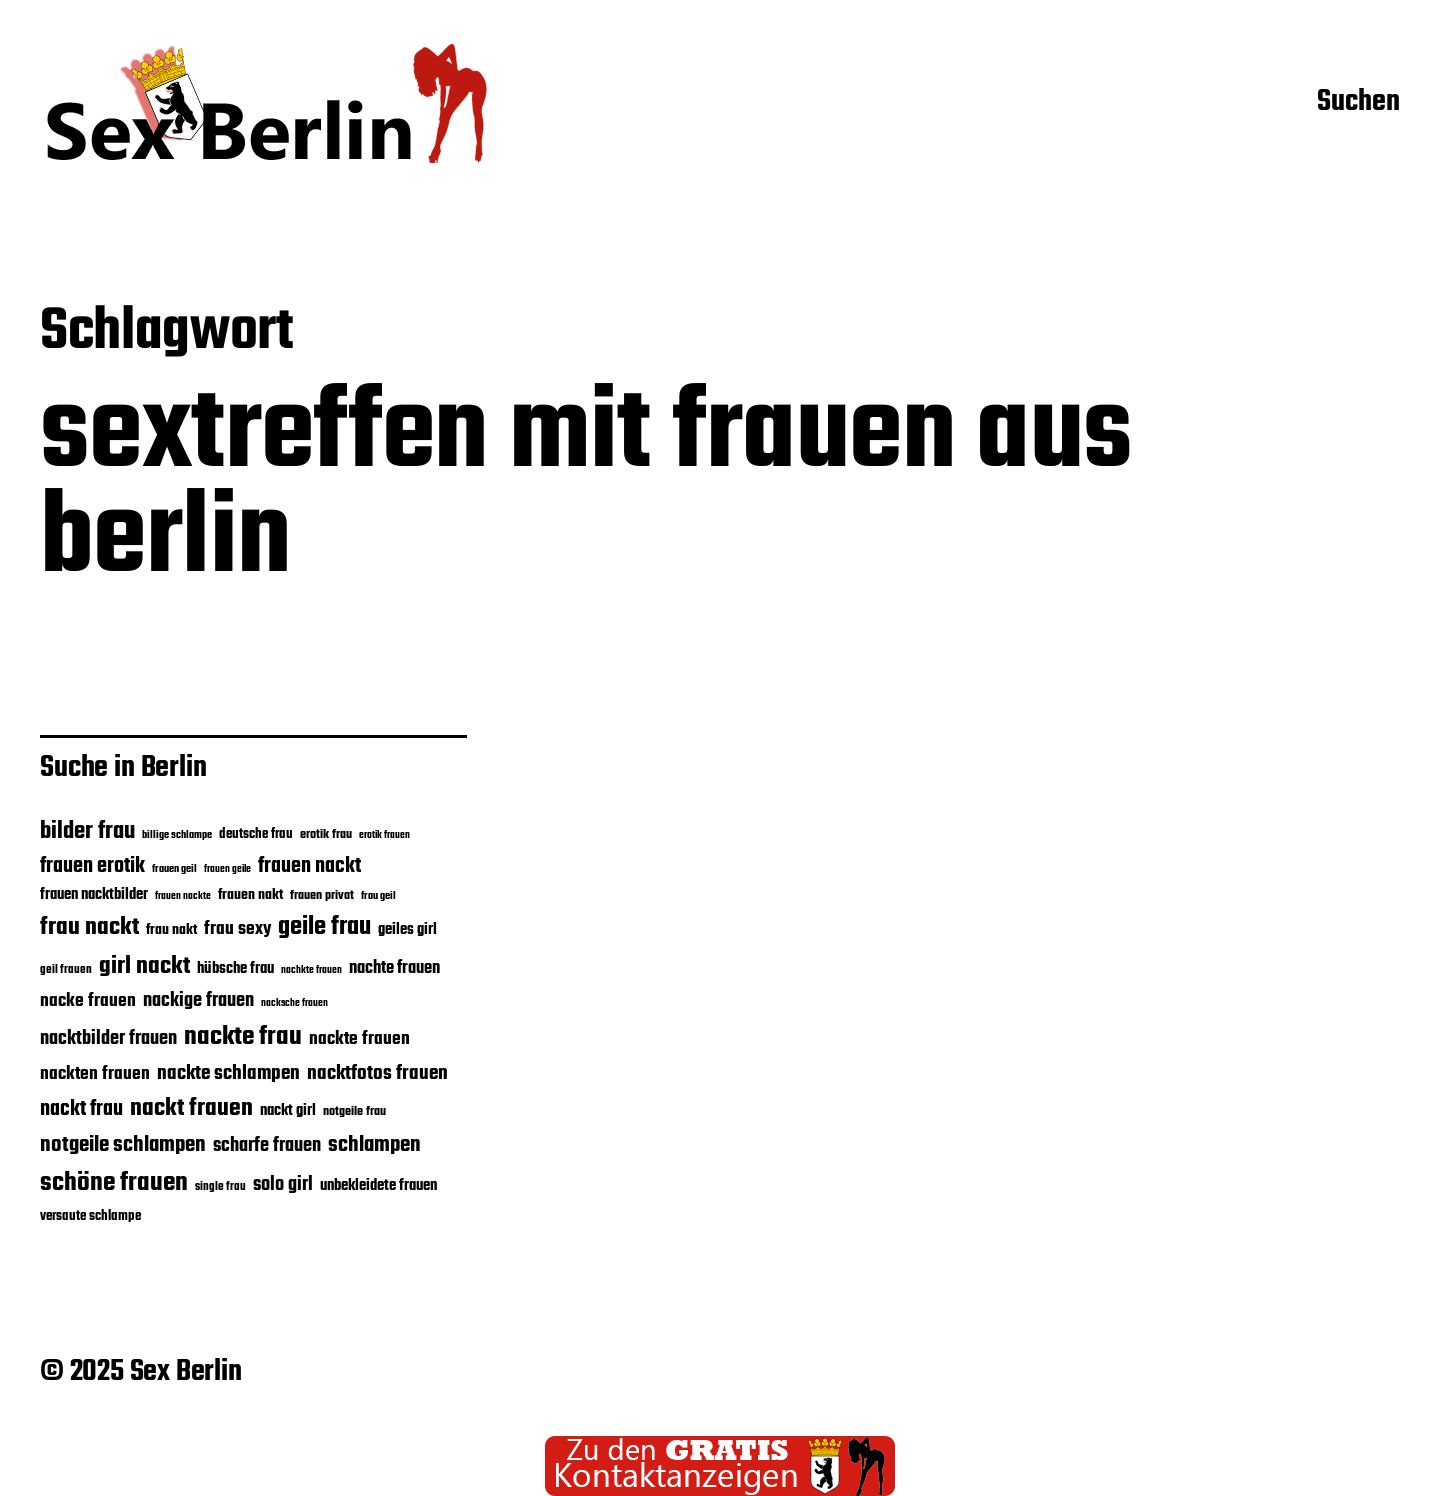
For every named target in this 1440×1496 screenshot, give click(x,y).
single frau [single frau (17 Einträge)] (220, 1186)
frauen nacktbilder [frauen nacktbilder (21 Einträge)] (94, 895)
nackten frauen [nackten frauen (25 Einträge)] (95, 1074)
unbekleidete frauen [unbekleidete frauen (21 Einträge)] (378, 1186)
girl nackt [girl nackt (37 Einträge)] (144, 966)
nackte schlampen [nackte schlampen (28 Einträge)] (228, 1073)
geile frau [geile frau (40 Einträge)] (324, 927)
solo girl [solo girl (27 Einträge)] (283, 1185)
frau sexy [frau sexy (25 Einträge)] (237, 929)
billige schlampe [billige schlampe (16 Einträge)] (177, 835)
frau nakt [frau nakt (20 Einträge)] (171, 930)
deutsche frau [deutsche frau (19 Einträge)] (256, 834)
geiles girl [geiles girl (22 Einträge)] (407, 929)
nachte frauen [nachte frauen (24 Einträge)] (394, 968)
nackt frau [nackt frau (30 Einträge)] (81, 1109)
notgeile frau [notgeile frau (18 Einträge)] (354, 1112)
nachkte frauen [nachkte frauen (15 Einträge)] (311, 970)
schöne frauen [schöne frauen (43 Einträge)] (114, 1183)
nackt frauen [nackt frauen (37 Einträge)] (191, 1108)
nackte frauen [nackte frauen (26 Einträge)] (359, 1039)
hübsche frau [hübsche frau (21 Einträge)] (235, 969)
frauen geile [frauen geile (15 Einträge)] (227, 869)
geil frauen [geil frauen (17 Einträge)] (66, 969)
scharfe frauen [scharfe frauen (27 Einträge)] (267, 1146)
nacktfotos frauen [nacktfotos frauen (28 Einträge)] (377, 1073)
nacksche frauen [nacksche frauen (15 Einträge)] (294, 1003)
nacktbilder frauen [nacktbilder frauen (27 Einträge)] (108, 1039)
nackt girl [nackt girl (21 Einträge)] (288, 1111)
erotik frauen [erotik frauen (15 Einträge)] (384, 835)
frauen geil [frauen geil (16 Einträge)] (174, 869)
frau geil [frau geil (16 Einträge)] (378, 896)
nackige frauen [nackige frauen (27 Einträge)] (198, 1001)
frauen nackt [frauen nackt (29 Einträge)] (309, 866)
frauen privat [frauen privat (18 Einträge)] (322, 896)
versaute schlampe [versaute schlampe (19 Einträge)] (90, 1216)
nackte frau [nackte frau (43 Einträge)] (243, 1037)
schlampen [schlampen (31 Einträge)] (374, 1145)
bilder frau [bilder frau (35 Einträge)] (87, 831)
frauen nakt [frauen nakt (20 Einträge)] (250, 895)
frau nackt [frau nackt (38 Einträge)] (89, 927)
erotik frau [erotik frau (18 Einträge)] (326, 835)
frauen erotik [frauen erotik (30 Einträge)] (92, 866)
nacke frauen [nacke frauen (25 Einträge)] (88, 1001)
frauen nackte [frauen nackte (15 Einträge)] (183, 896)
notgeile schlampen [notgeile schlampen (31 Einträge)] (123, 1145)
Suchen (1358, 103)
